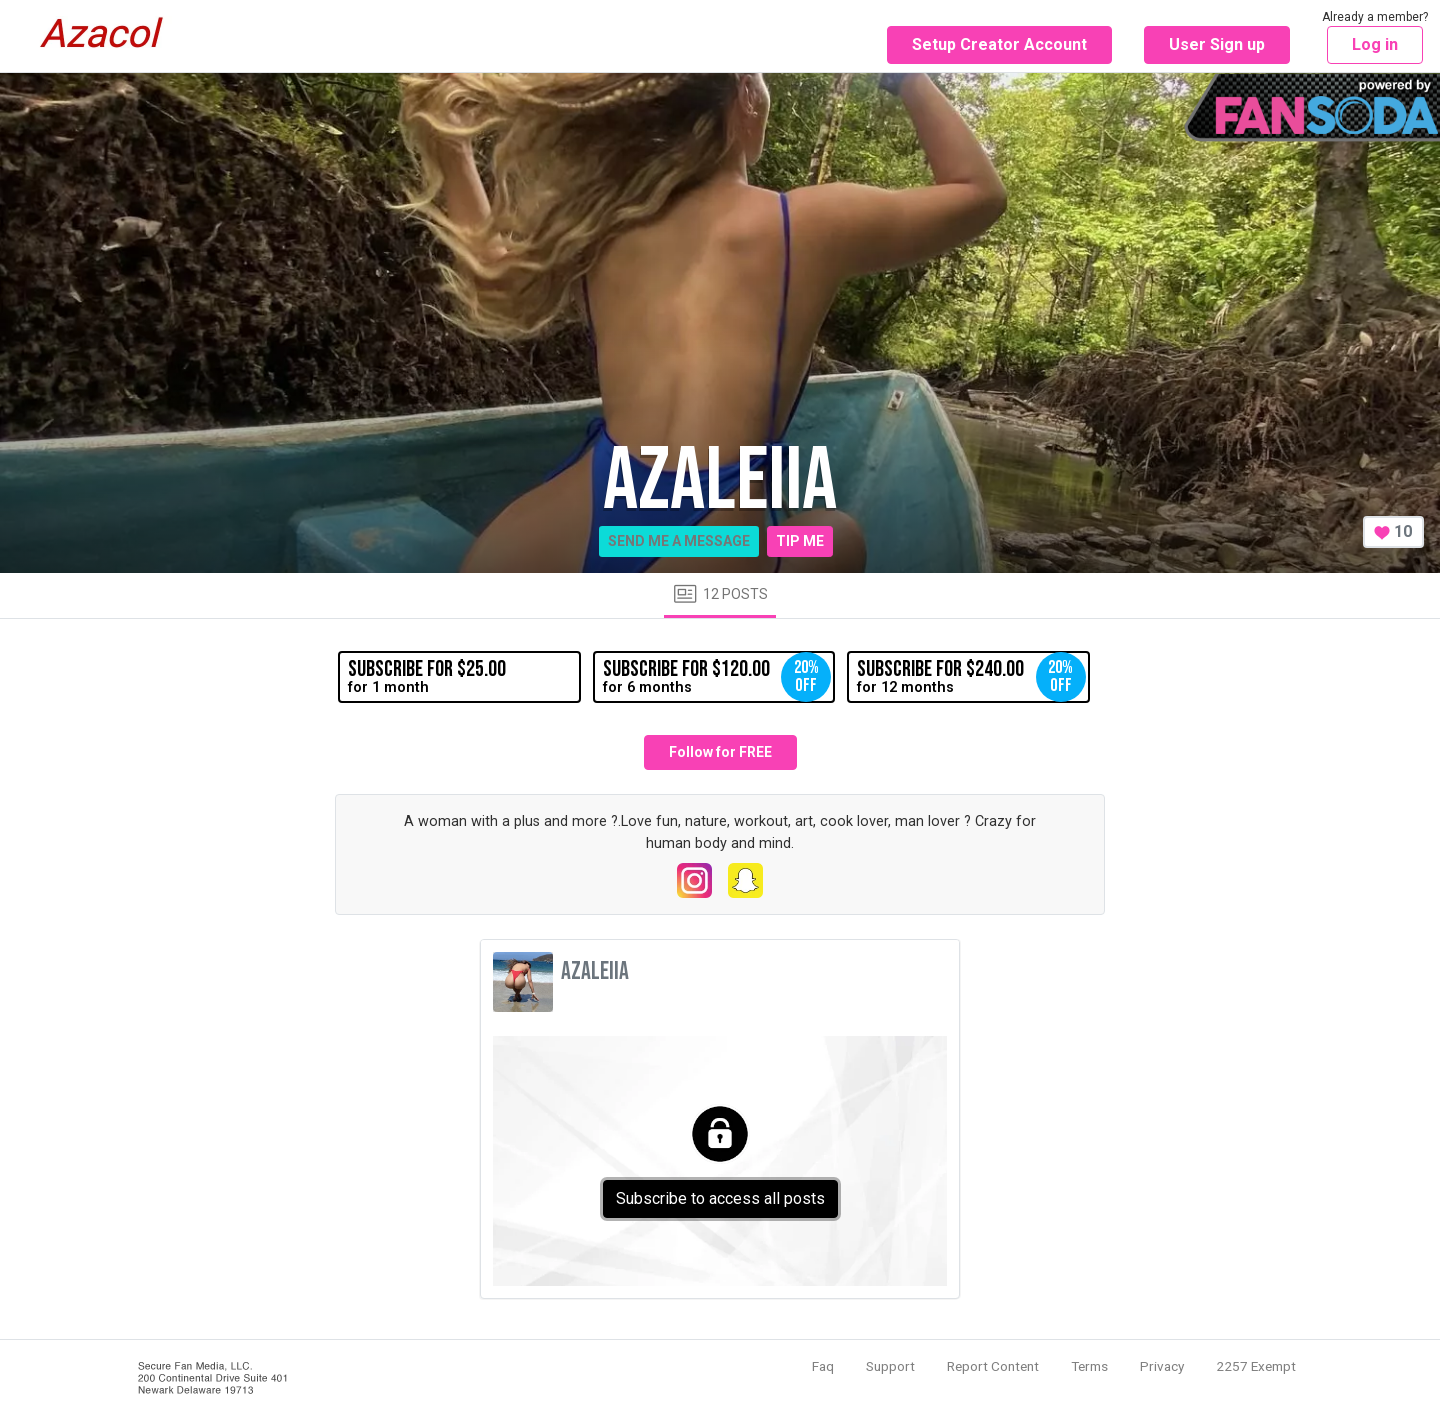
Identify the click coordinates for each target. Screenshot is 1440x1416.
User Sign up (1217, 44)
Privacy (1162, 1366)
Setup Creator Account (999, 44)
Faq (823, 1366)
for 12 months (971, 677)
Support (890, 1366)
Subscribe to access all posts (720, 1198)
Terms (1089, 1366)
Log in (1375, 44)
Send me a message (679, 541)
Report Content (993, 1366)
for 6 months (717, 677)
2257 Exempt (1256, 1366)
